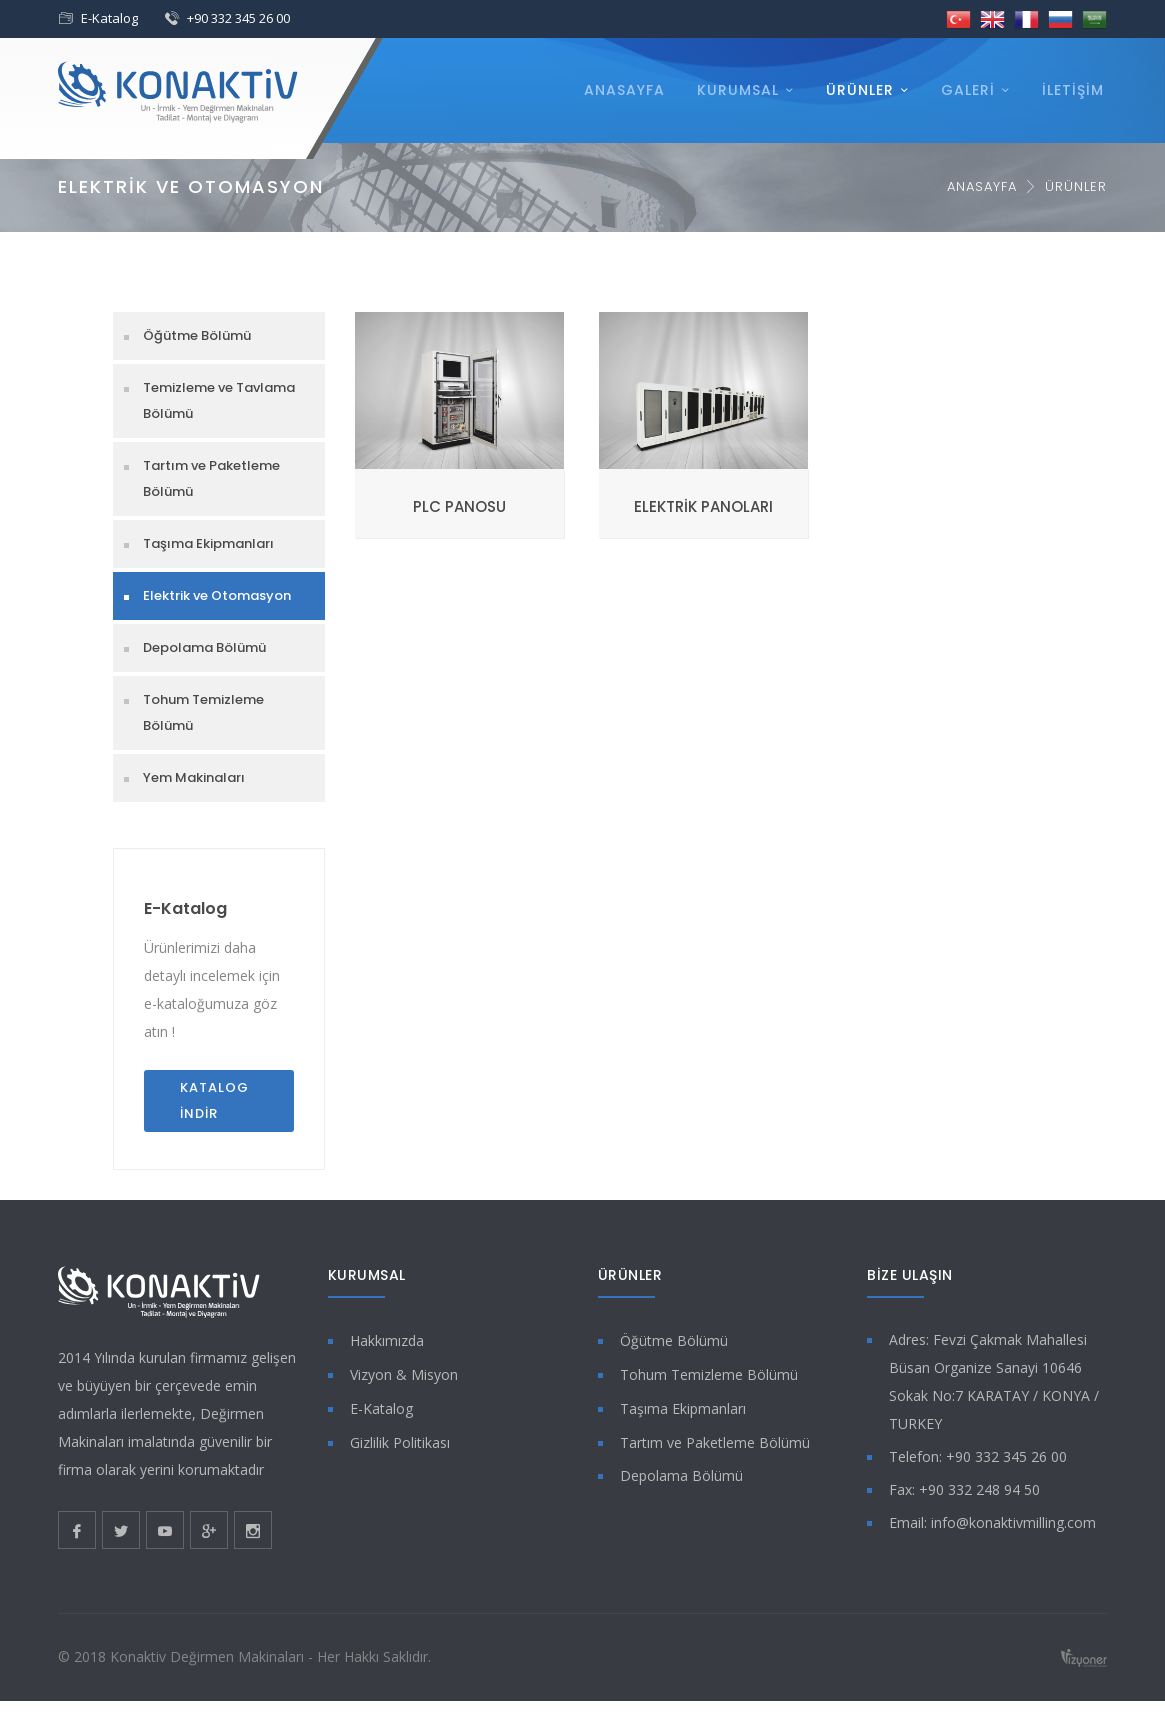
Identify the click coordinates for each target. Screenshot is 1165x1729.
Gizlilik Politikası (400, 1442)
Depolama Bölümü (204, 647)
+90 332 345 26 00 (238, 18)
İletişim (1073, 90)
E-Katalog (109, 18)
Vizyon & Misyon (404, 1374)
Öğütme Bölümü (197, 335)
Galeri (968, 90)
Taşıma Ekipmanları (208, 543)
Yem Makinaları (194, 777)
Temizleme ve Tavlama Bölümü (219, 400)
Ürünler (860, 90)
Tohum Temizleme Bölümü (203, 712)
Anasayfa (624, 90)
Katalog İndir (214, 1100)
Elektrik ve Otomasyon (217, 595)
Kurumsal (738, 90)
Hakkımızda (387, 1340)
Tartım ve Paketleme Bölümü (211, 478)
